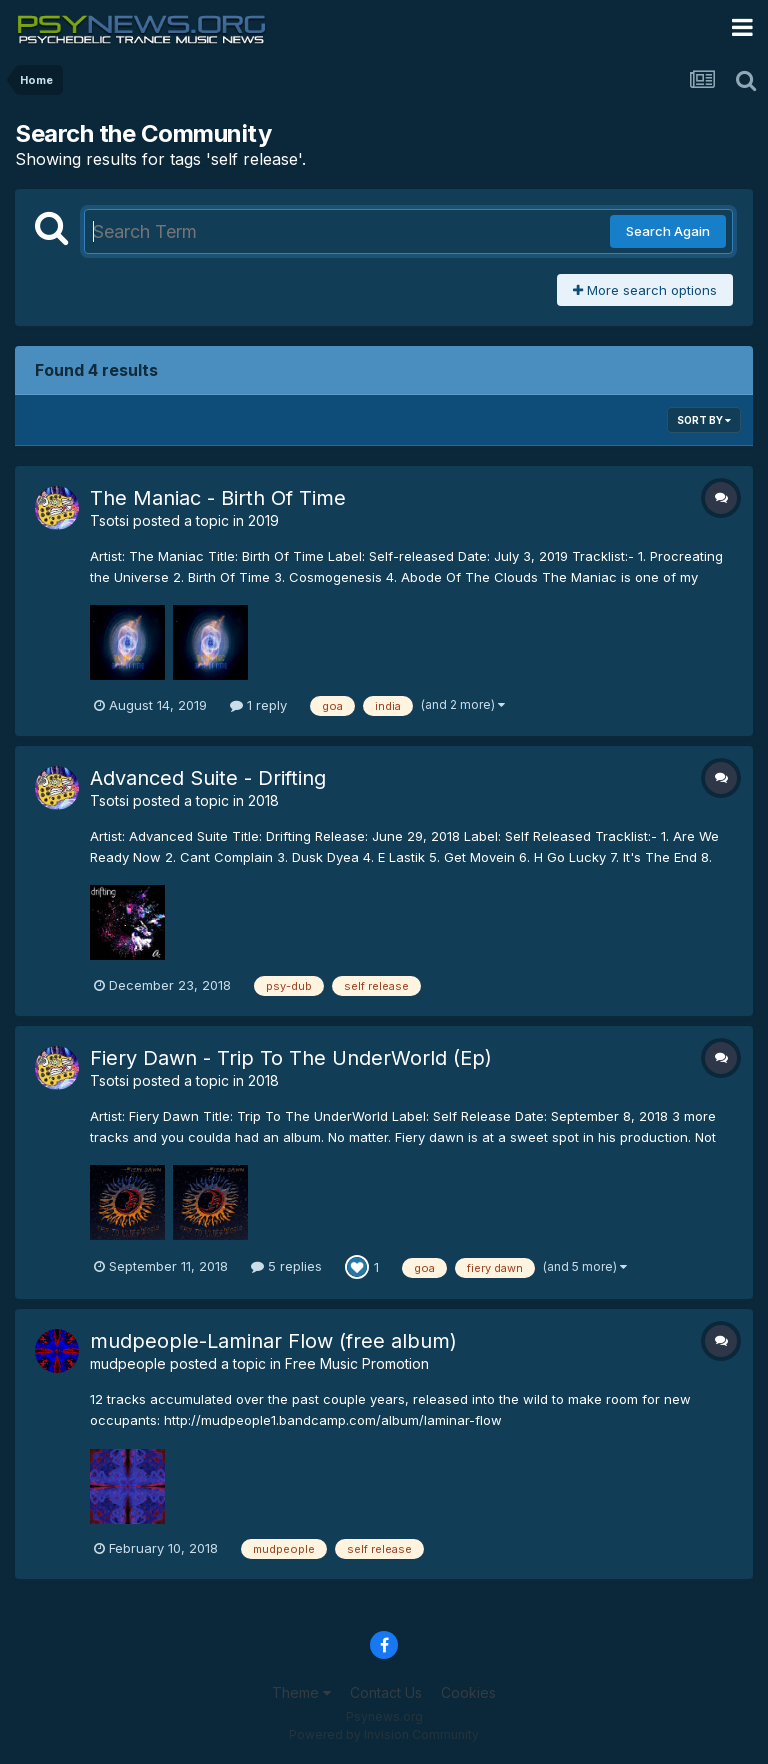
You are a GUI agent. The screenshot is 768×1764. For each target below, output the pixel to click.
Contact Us (386, 1692)
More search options (645, 290)
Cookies (468, 1692)
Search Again (668, 231)
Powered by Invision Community (384, 1734)
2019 (263, 520)
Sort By (704, 420)
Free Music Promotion (357, 1363)
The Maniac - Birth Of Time (218, 498)
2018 (263, 800)
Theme (301, 1692)
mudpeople (128, 1363)
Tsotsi (109, 520)
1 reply (258, 705)
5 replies (286, 1266)
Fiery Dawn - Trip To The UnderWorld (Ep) (291, 1058)
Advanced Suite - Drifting (208, 778)
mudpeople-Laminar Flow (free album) (273, 1341)
